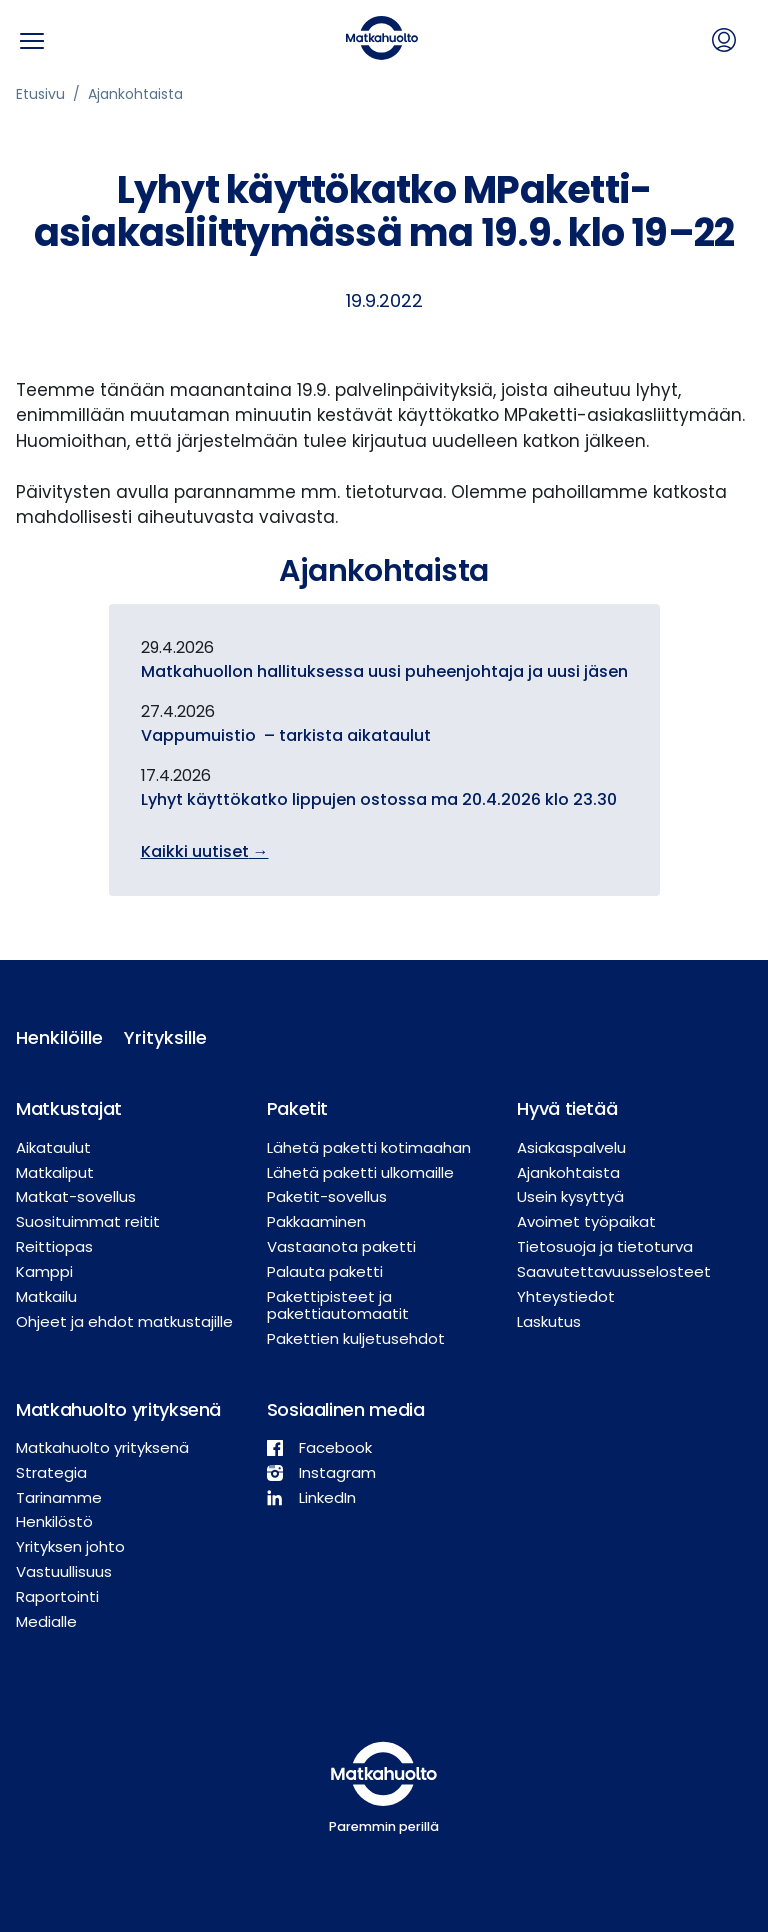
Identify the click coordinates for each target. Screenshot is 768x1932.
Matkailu (46, 1296)
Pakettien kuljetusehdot (356, 1338)
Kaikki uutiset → (205, 851)
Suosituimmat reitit (88, 1221)
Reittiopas (54, 1246)
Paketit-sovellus (327, 1196)
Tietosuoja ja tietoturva (605, 1246)
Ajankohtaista (135, 94)
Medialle (46, 1621)
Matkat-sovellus (76, 1196)
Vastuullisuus (64, 1571)
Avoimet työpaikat (586, 1221)
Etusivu (40, 94)
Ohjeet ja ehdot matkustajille (124, 1321)
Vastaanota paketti (341, 1246)
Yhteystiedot (566, 1296)
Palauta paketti (325, 1271)
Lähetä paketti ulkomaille (360, 1172)
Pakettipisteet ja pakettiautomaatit (338, 1305)
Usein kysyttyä (570, 1196)
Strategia (51, 1472)
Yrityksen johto (70, 1546)
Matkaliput (55, 1172)
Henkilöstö (54, 1521)
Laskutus (549, 1321)
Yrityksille (162, 1037)
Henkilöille (54, 1037)
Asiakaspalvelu (571, 1147)
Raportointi (57, 1596)
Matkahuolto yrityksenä (102, 1447)
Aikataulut (53, 1147)
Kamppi (44, 1271)
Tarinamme (59, 1497)
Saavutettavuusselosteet (614, 1271)
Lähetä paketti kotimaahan (369, 1147)
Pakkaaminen (316, 1221)
